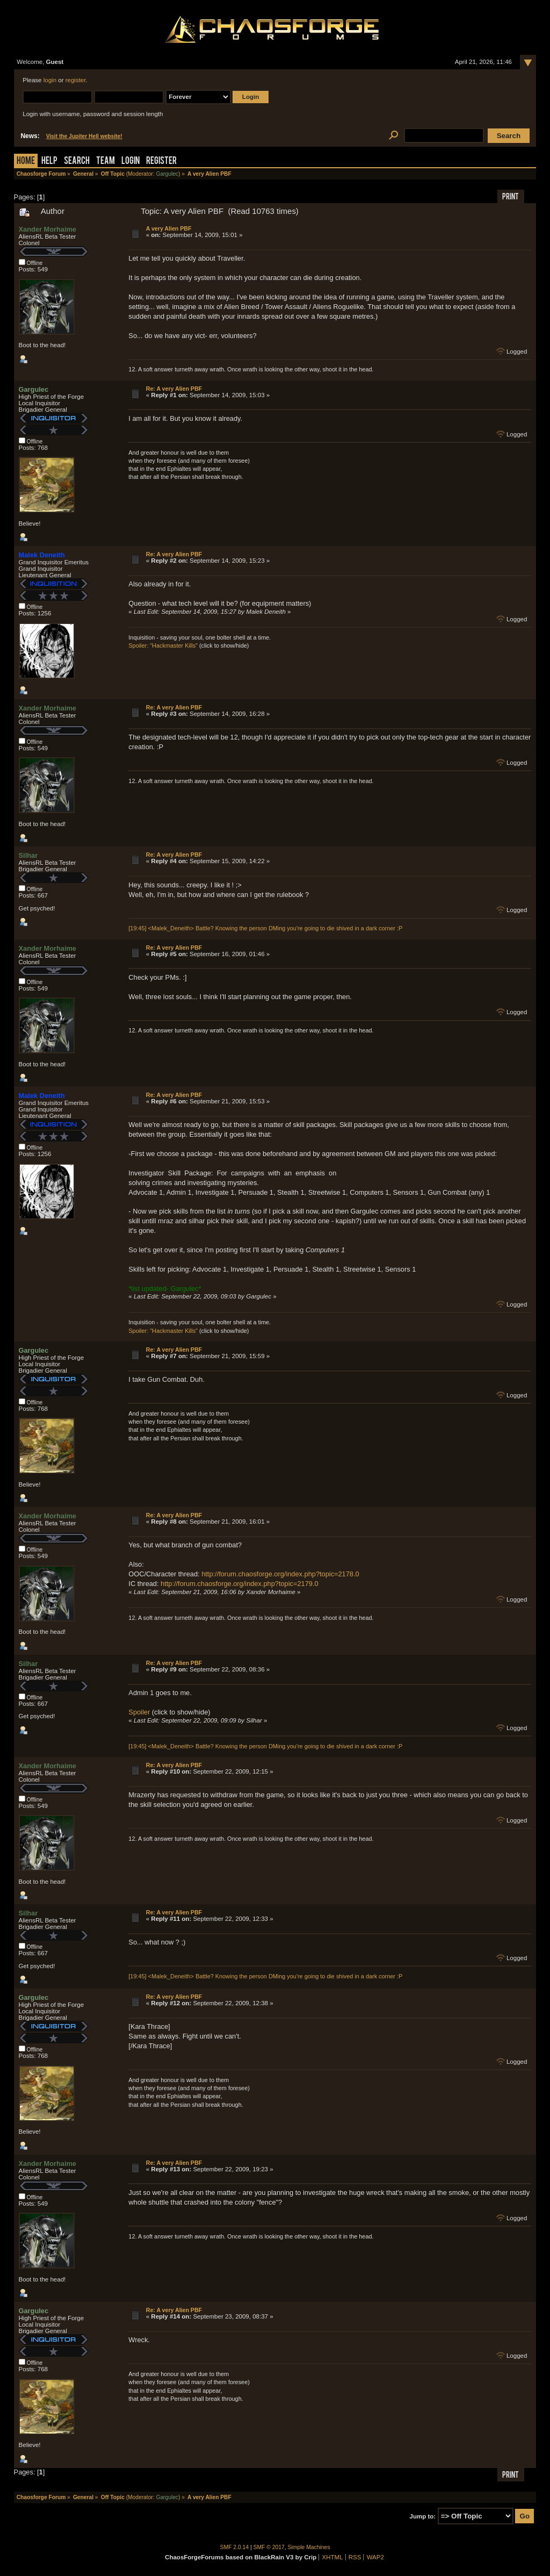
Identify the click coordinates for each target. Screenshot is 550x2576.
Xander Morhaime (47, 229)
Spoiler (139, 1712)
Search (77, 161)
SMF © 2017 (269, 2547)
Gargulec (167, 174)
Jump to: (423, 2516)
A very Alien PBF (169, 228)
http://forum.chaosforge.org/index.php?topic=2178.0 (280, 1574)
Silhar (28, 855)
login (50, 80)
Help (49, 161)
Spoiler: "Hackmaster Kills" (163, 645)
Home (26, 161)
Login (130, 161)
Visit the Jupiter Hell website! (84, 136)
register (76, 80)
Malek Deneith (42, 555)
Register (161, 161)
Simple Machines (309, 2547)
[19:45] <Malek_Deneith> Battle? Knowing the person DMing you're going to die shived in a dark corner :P (265, 928)
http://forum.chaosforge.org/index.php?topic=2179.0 (239, 1584)
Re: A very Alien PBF (174, 388)
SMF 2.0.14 (234, 2547)
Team (105, 161)
